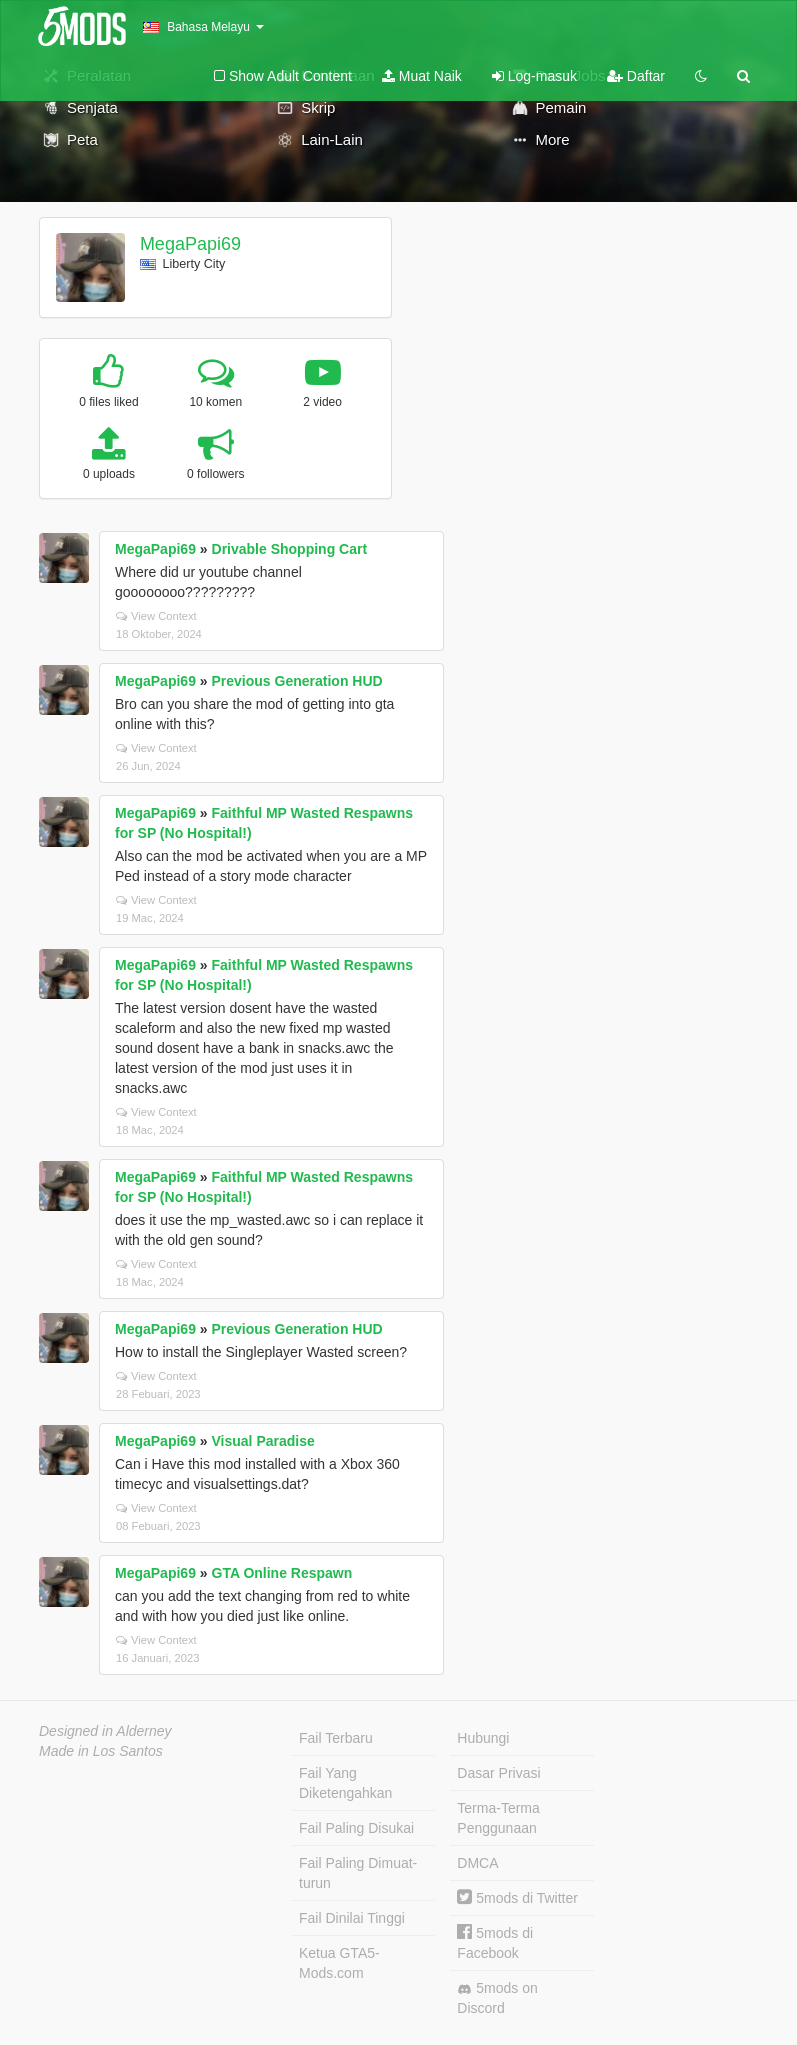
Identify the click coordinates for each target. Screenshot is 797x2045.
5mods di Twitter (517, 1898)
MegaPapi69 (190, 244)
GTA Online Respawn (282, 1573)
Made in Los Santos (101, 1751)
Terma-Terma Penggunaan (498, 1818)
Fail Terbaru (336, 1738)
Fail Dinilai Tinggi (352, 1918)
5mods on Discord (497, 1998)
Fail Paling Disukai (356, 1828)
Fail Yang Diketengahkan (345, 1783)
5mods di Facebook (495, 1942)
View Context (156, 616)
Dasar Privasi (498, 1773)
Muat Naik (422, 76)
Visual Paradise (263, 1441)
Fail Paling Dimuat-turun (358, 1873)
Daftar (636, 76)
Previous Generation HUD (297, 681)
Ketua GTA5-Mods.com (339, 1963)
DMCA (477, 1863)
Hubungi (483, 1738)
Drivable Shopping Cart (290, 549)
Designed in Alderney (105, 1731)
